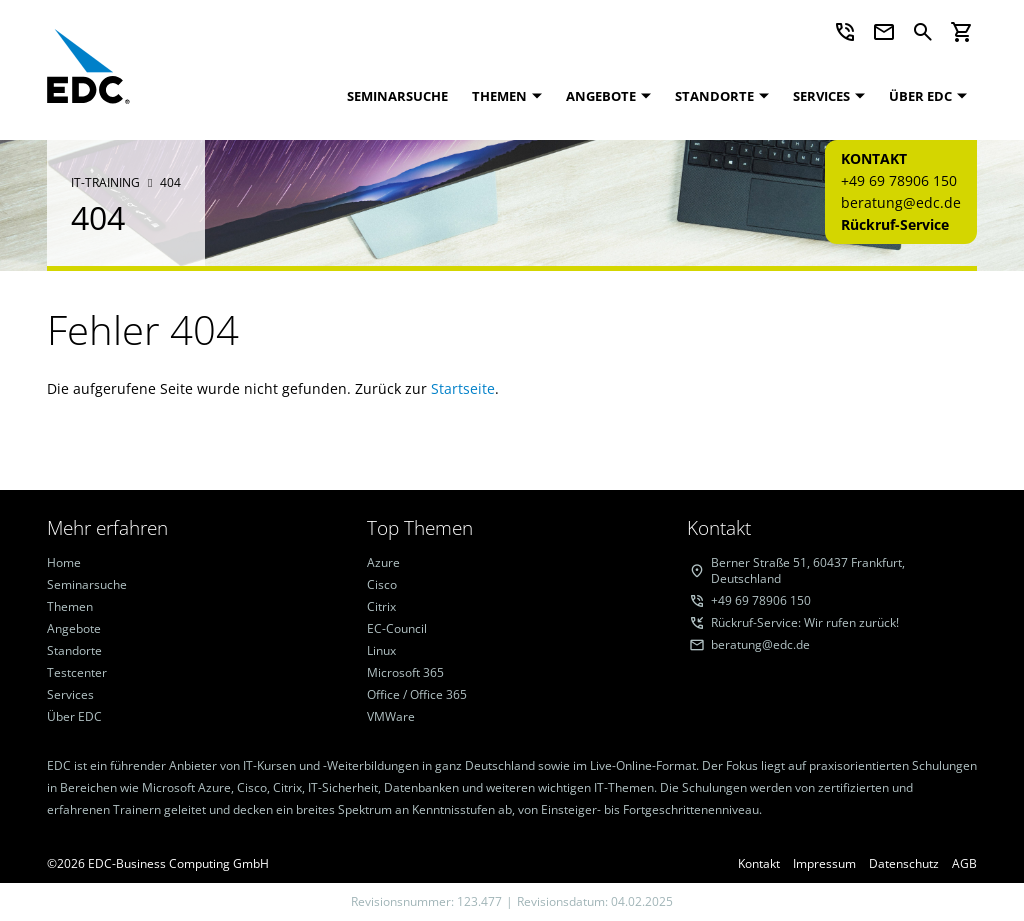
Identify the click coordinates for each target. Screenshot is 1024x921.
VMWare (391, 717)
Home (64, 563)
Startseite (463, 388)
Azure (383, 563)
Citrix (381, 607)
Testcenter (77, 673)
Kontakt (759, 863)
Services (821, 96)
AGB (964, 863)
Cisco (382, 585)
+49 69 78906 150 (899, 180)
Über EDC (920, 96)
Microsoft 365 (405, 673)
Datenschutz (904, 863)
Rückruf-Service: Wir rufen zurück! (805, 623)
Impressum (824, 863)
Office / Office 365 (417, 695)
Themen (499, 96)
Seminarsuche (397, 96)
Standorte (714, 96)
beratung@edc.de (901, 202)
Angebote (601, 96)
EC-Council (397, 629)
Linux (381, 651)
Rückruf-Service (895, 224)
